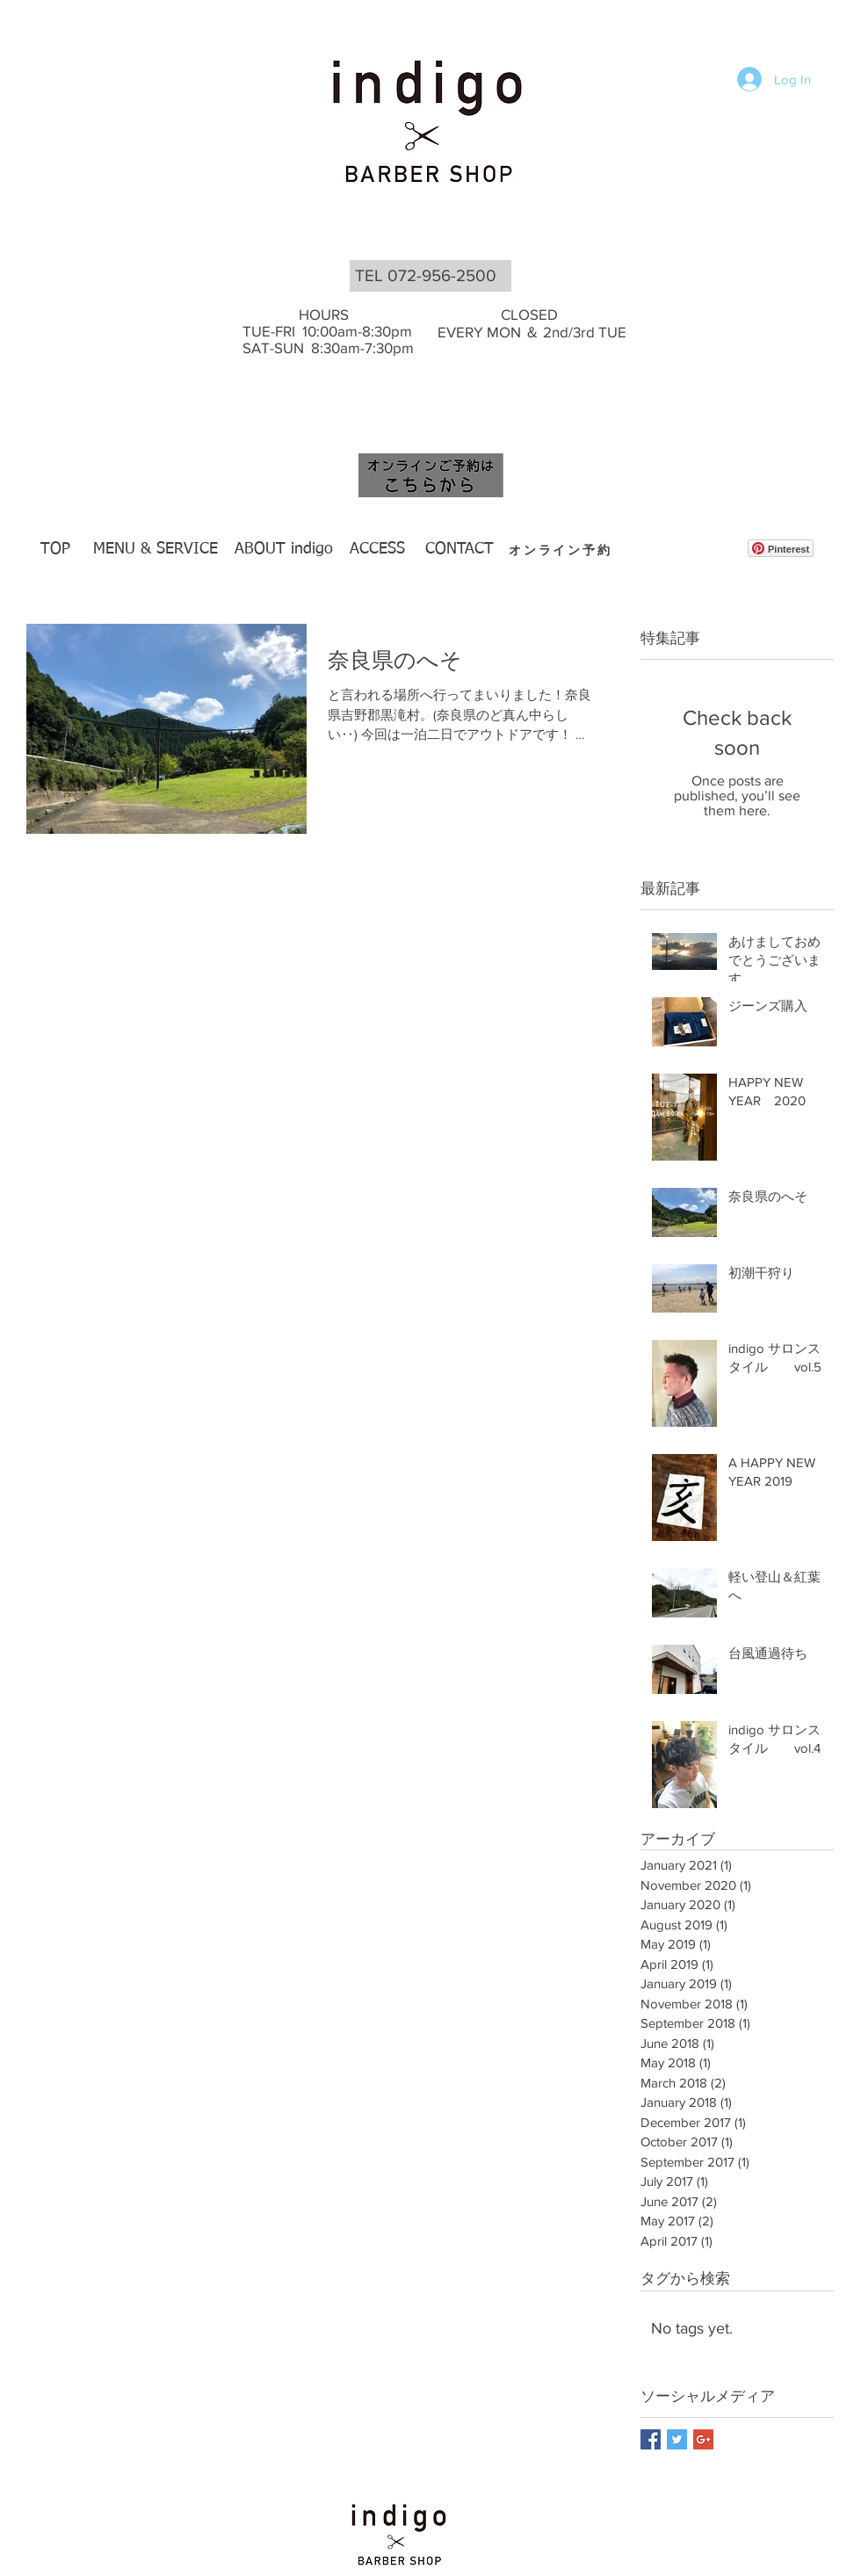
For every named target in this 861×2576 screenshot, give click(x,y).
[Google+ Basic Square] (703, 2439)
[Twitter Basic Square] (677, 2439)
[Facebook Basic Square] (650, 2439)
